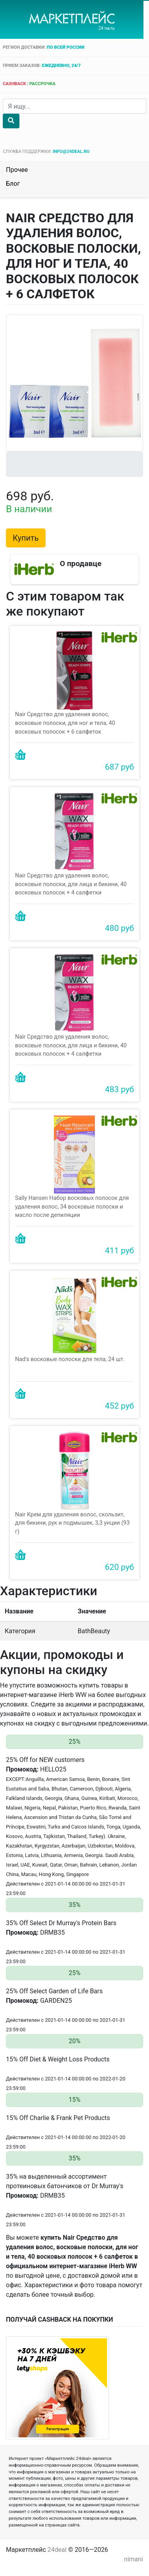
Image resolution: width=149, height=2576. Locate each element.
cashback (14, 83)
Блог (13, 183)
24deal (57, 2549)
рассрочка (42, 83)
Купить (26, 538)
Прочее (17, 170)
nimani (133, 2559)
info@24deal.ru (71, 151)
